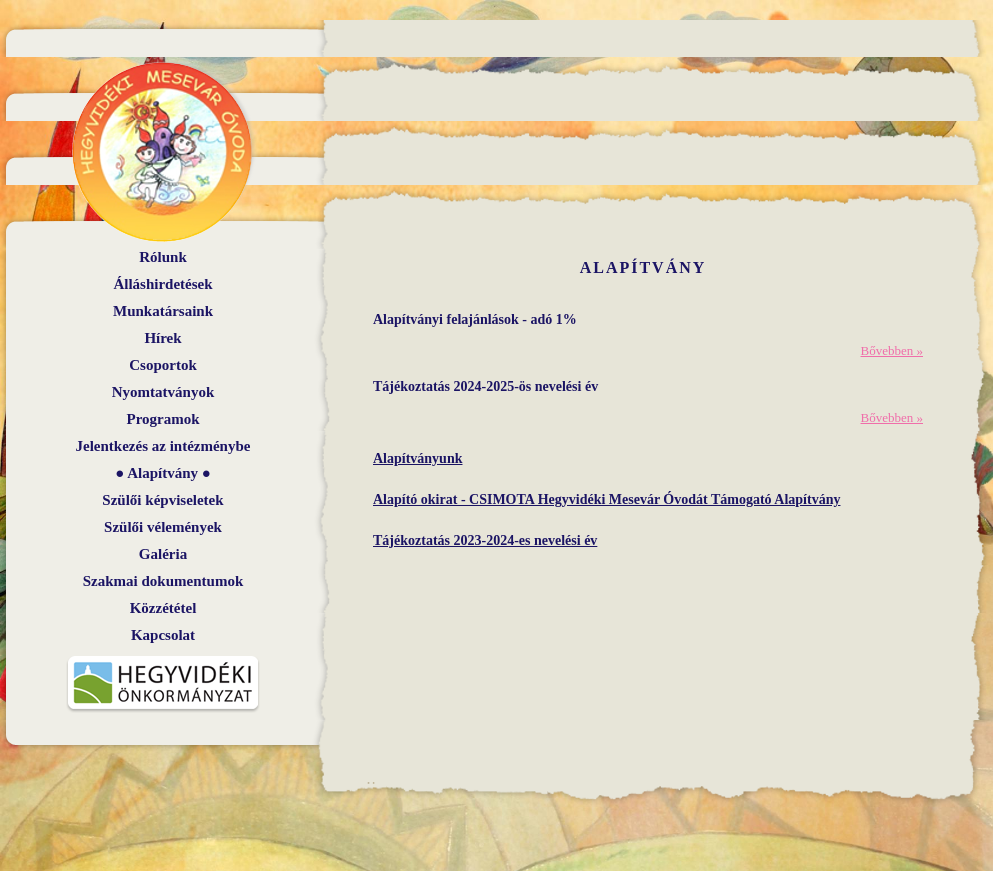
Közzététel (163, 608)
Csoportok (163, 365)
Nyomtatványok (163, 392)
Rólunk (163, 257)
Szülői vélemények (163, 527)
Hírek (162, 338)
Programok (162, 419)
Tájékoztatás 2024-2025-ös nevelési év (485, 386)
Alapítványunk (417, 458)
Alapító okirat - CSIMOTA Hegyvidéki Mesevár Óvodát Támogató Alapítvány (606, 499)
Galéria (163, 554)
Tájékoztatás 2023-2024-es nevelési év (485, 540)
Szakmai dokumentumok (163, 581)
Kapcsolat (163, 635)
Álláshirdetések (162, 284)
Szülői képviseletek (162, 500)
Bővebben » (892, 350)
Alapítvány (162, 473)
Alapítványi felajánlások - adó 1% (475, 319)
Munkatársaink (163, 311)
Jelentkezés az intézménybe (163, 446)
